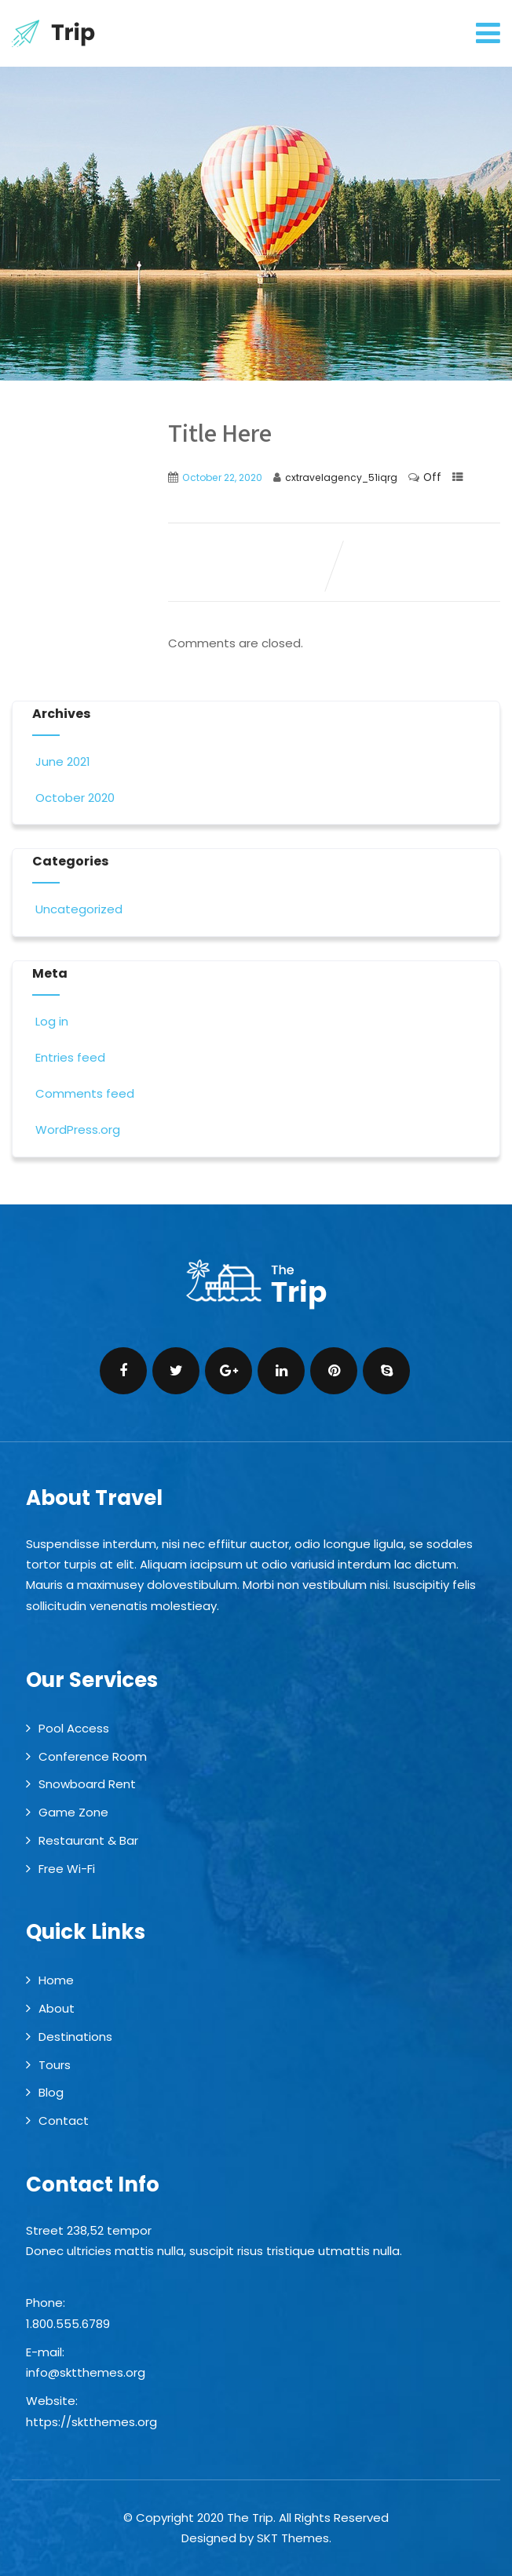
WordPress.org (76, 1129)
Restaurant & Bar (88, 1840)
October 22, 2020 (222, 477)
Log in (50, 1021)
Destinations (75, 2036)
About (56, 2008)
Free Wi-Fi (66, 1868)
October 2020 (75, 797)
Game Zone (73, 1812)
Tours (54, 2065)
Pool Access (73, 1728)
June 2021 (62, 761)
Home (56, 1980)
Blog (51, 2092)
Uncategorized (77, 909)
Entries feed (68, 1057)
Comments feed (83, 1093)
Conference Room (92, 1756)
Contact (63, 2120)
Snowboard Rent (87, 1784)
